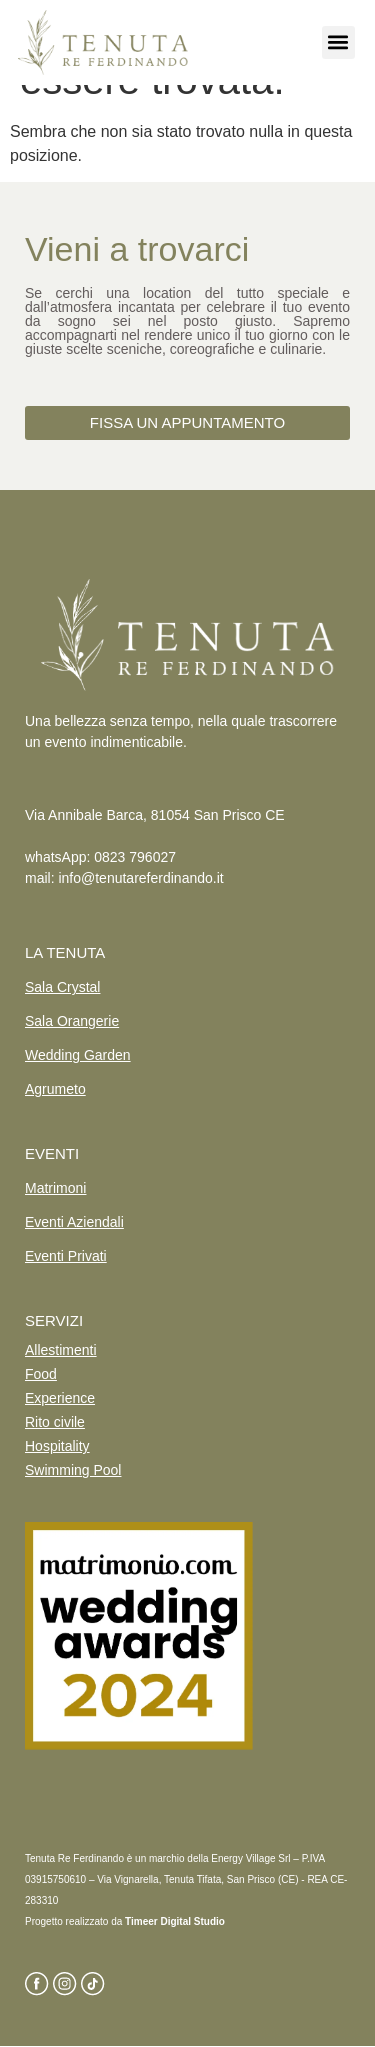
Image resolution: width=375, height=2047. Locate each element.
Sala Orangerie (72, 1021)
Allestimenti (61, 1350)
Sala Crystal (62, 987)
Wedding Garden (78, 1055)
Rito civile (55, 1422)
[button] (338, 42)
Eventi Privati (66, 1256)
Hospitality (57, 1446)
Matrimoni (55, 1188)
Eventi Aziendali (74, 1222)
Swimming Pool (73, 1470)
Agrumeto (55, 1089)
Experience (60, 1398)
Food (41, 1374)
